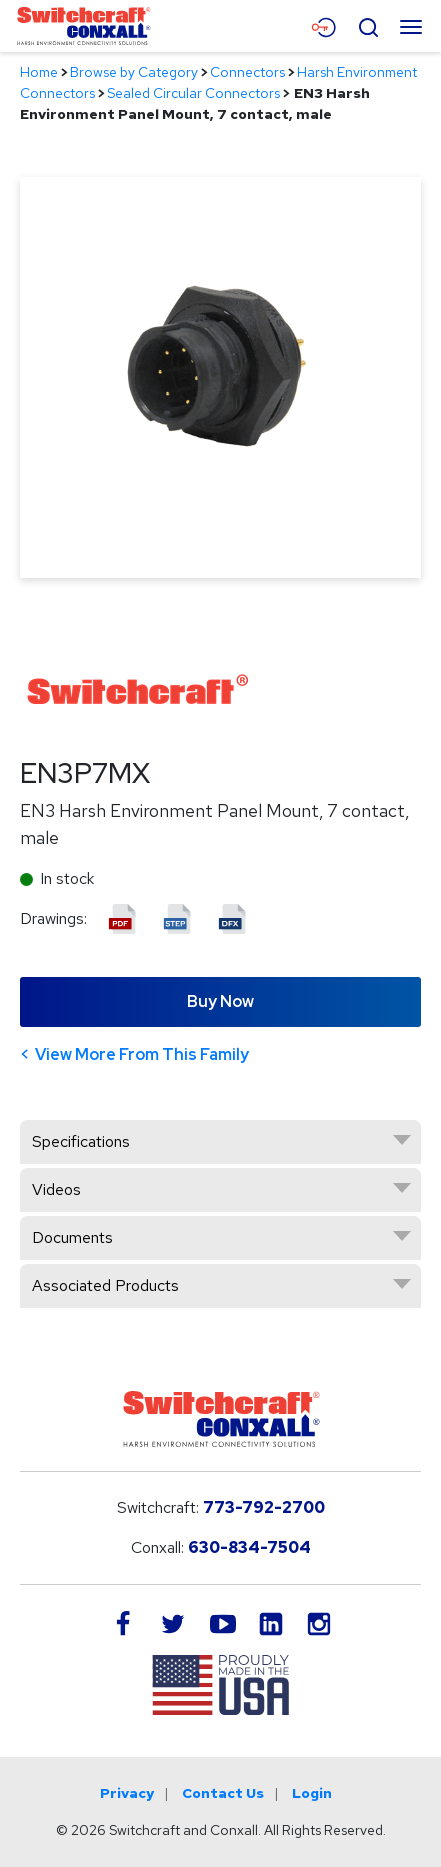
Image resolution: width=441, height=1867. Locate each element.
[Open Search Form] (368, 25)
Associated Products (105, 1285)
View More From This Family (142, 1054)
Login (312, 1793)
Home (39, 72)
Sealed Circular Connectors (193, 93)
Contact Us (223, 1793)
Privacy (127, 1793)
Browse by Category (134, 72)
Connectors (247, 72)
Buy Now (220, 1001)
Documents (72, 1237)
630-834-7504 (249, 1547)
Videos (56, 1189)
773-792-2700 (264, 1507)
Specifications (81, 1141)
